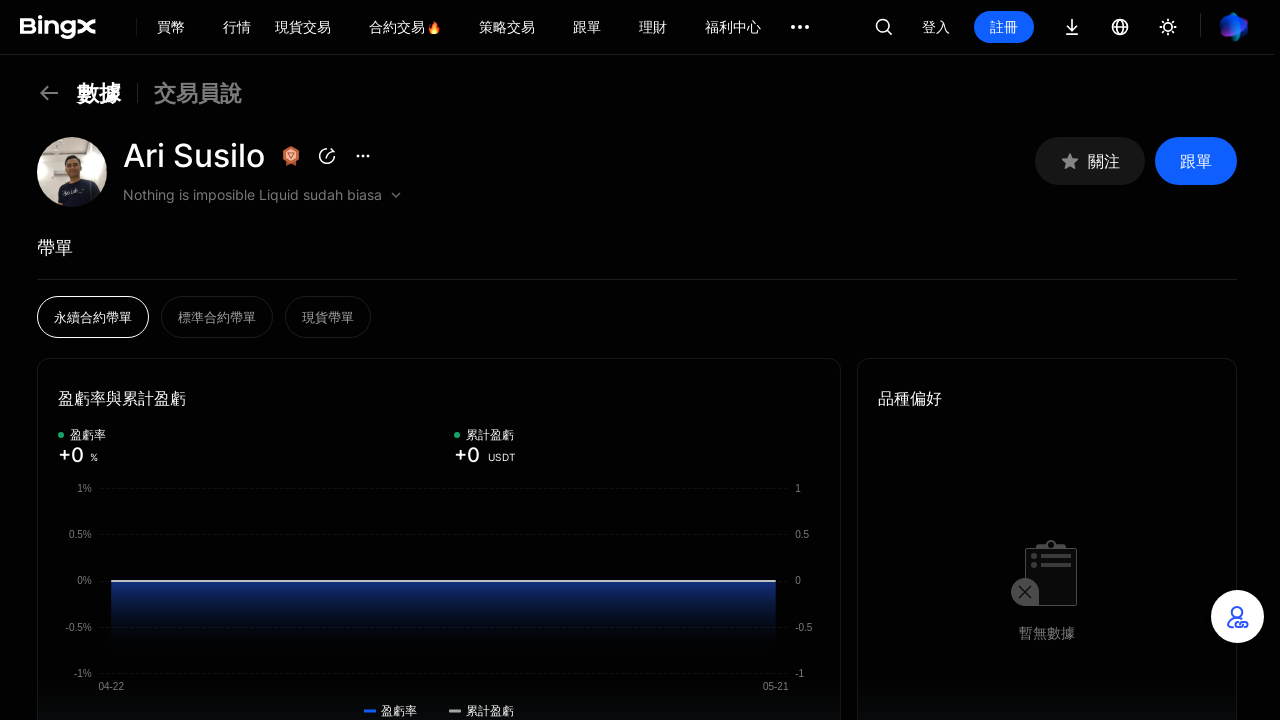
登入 (936, 26)
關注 (1090, 161)
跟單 (1196, 161)
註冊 (1004, 26)
